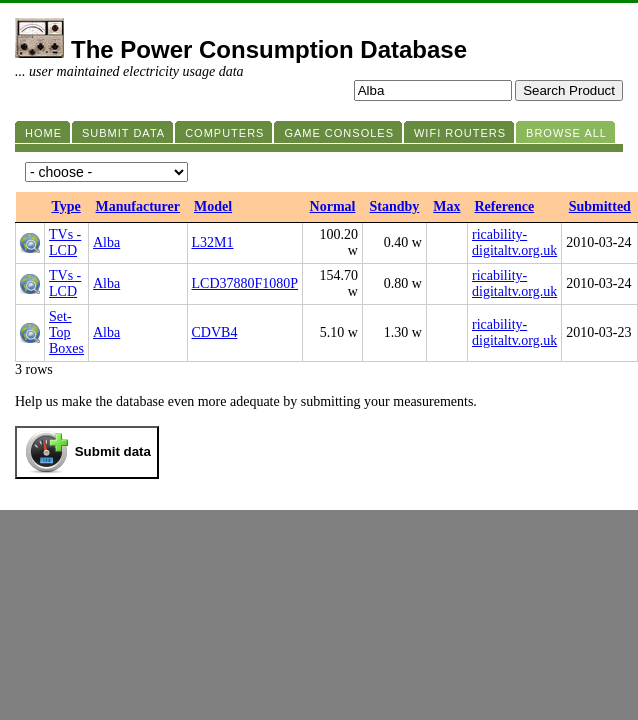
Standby (394, 206)
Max (446, 206)
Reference (505, 206)
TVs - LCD (65, 242)
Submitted (600, 206)
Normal (333, 206)
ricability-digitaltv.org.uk (514, 242)
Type (66, 206)
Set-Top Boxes (66, 332)
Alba (106, 242)
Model (213, 206)
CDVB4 (215, 332)
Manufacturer (138, 206)
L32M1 (213, 242)
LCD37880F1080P (245, 283)
